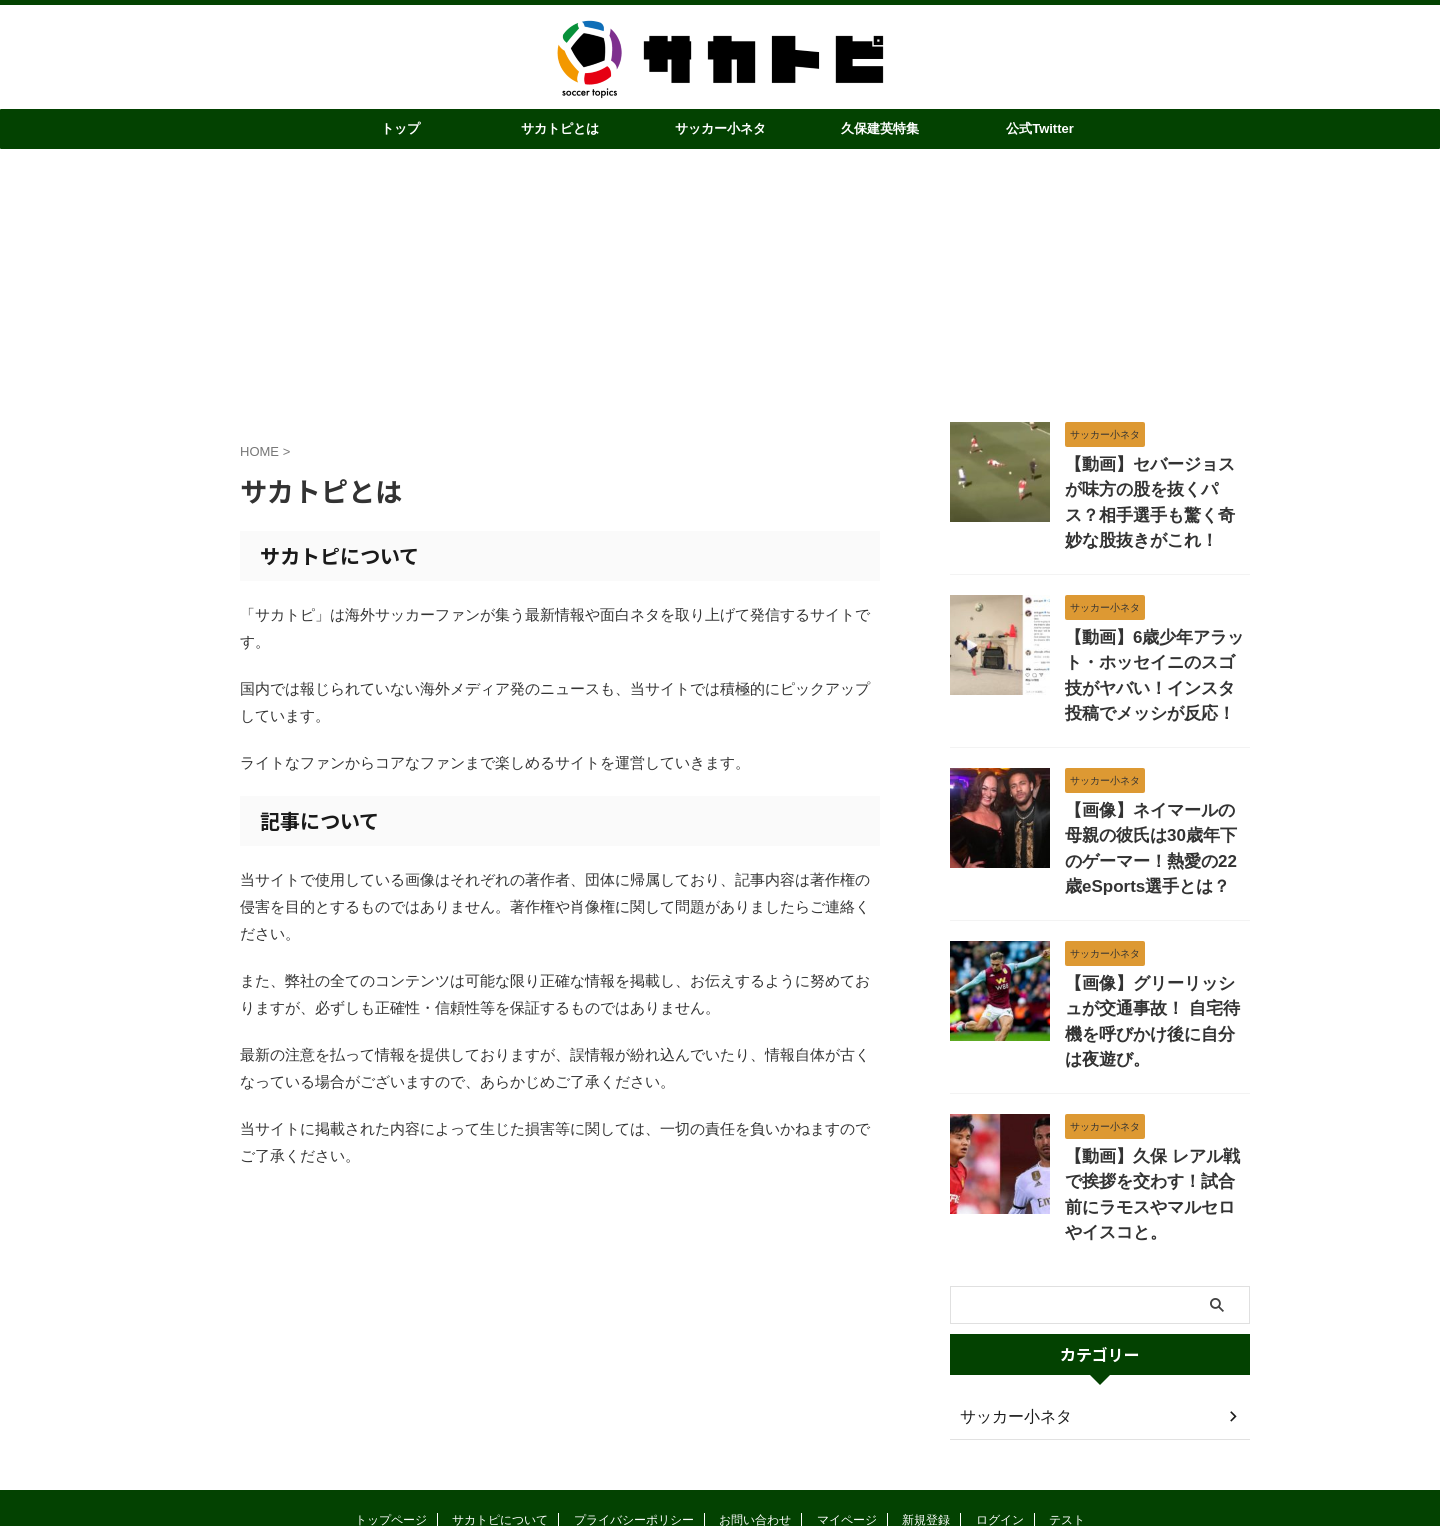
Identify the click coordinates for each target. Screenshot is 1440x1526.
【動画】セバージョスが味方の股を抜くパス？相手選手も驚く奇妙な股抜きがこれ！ (1156, 485)
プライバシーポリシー (634, 1404)
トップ (400, 128)
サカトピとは (560, 128)
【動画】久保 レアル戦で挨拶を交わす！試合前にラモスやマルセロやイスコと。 (1156, 1089)
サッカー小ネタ (720, 128)
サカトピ (720, 1447)
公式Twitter (1040, 128)
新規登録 (926, 1404)
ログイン (1000, 1404)
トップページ (391, 1404)
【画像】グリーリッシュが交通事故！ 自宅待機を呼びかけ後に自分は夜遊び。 (1156, 948)
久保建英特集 (880, 128)
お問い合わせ (755, 1404)
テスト (1067, 1404)
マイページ (847, 1404)
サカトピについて (500, 1404)
